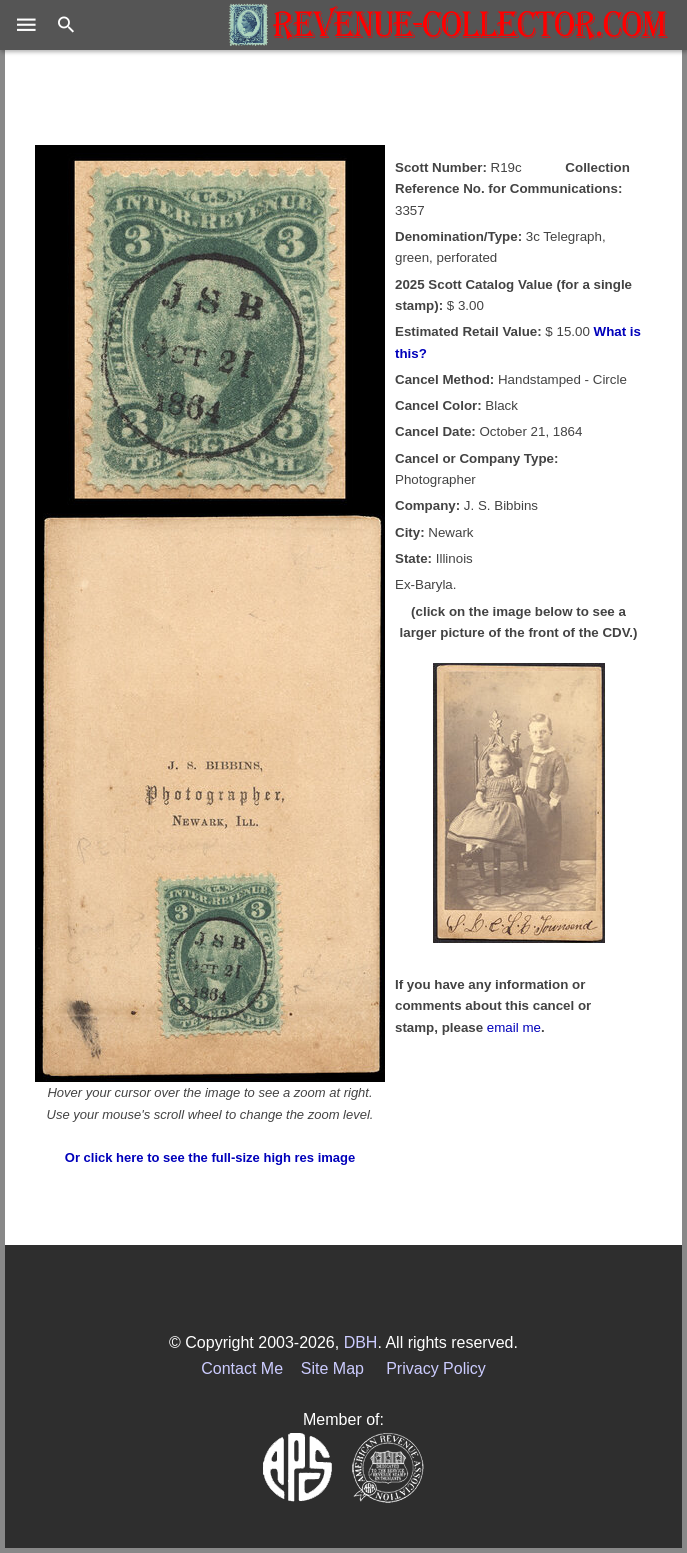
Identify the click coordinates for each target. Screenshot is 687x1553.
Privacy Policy (436, 1368)
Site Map (332, 1368)
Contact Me (242, 1368)
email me (514, 1027)
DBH (361, 1342)
